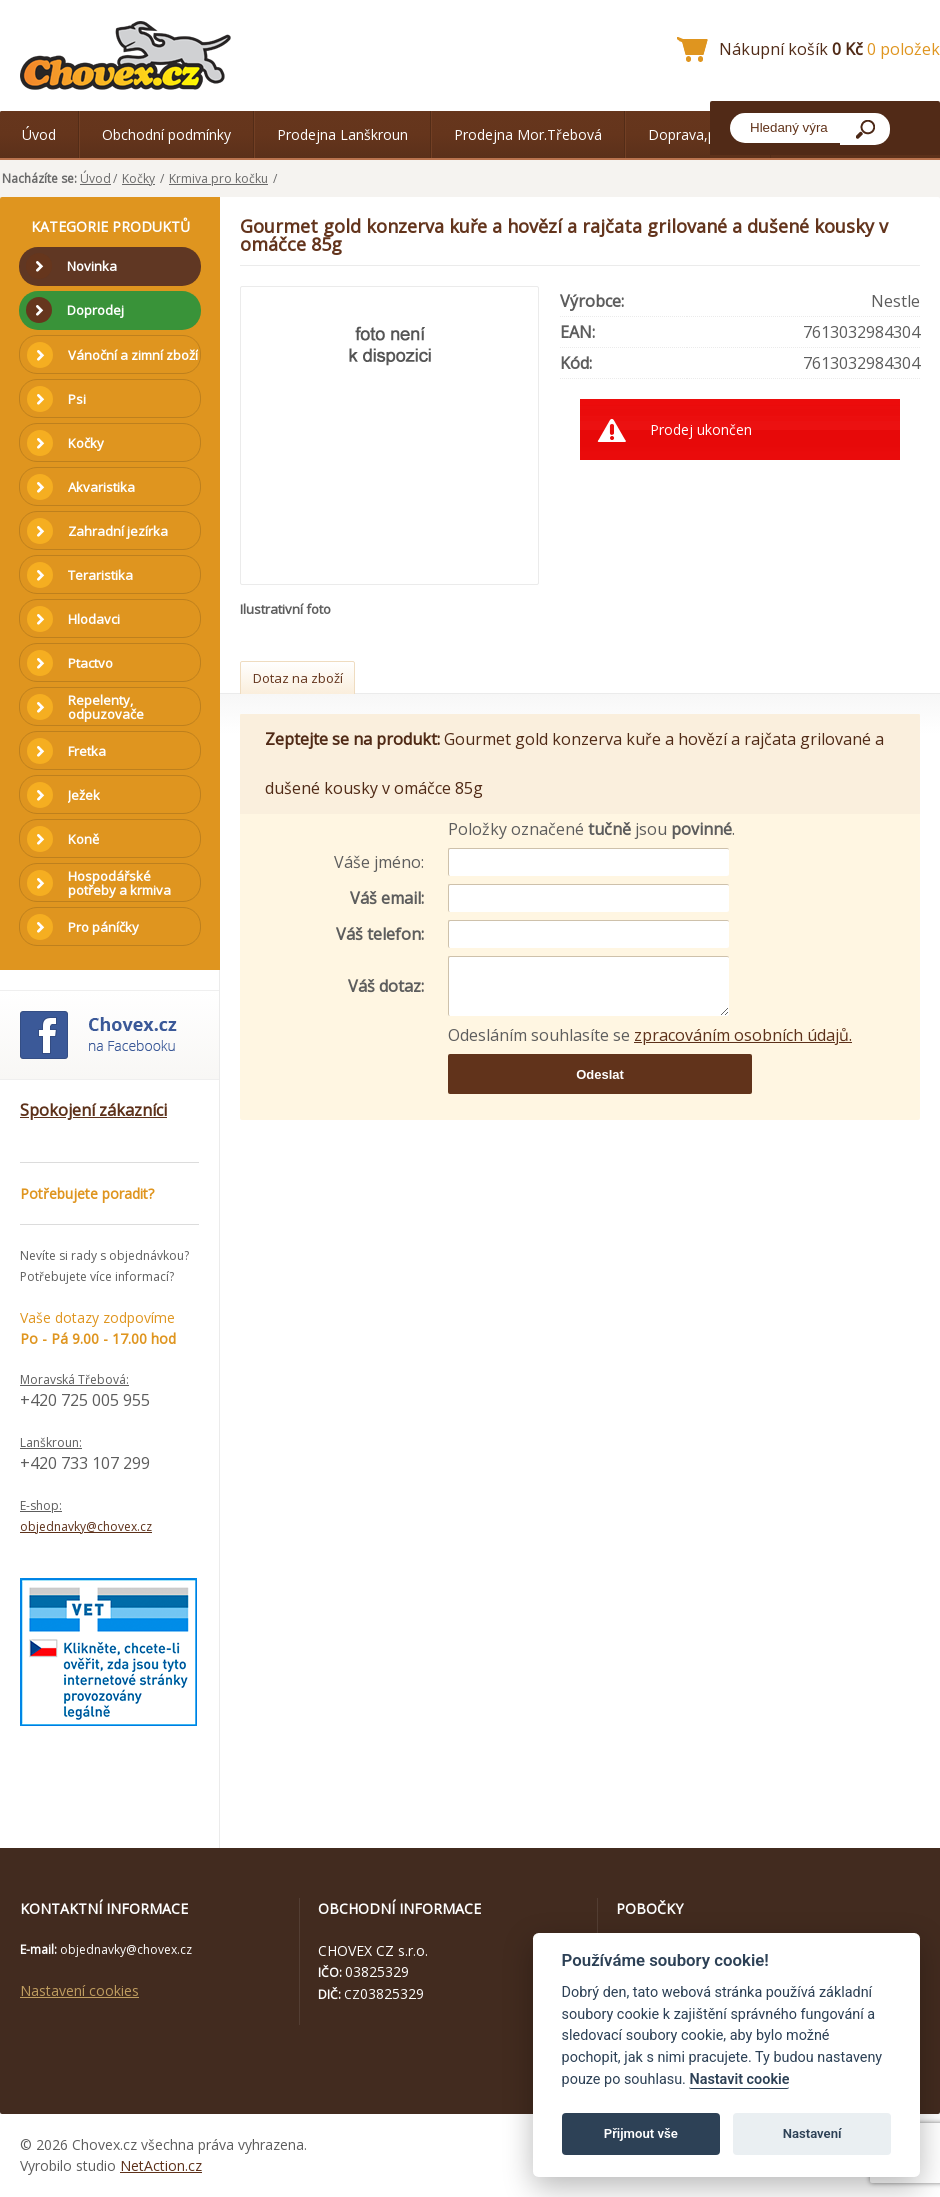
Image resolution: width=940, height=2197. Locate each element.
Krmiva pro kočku (218, 178)
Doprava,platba (698, 134)
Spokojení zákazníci (93, 1110)
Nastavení (812, 2133)
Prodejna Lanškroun (342, 134)
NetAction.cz (161, 2165)
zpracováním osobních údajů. (743, 1035)
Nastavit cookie (739, 2079)
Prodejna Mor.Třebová (528, 134)
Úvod (39, 134)
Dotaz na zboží (298, 678)
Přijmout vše (641, 2133)
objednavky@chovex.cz (86, 1526)
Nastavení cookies (79, 1990)
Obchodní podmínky (166, 134)
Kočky (138, 178)
